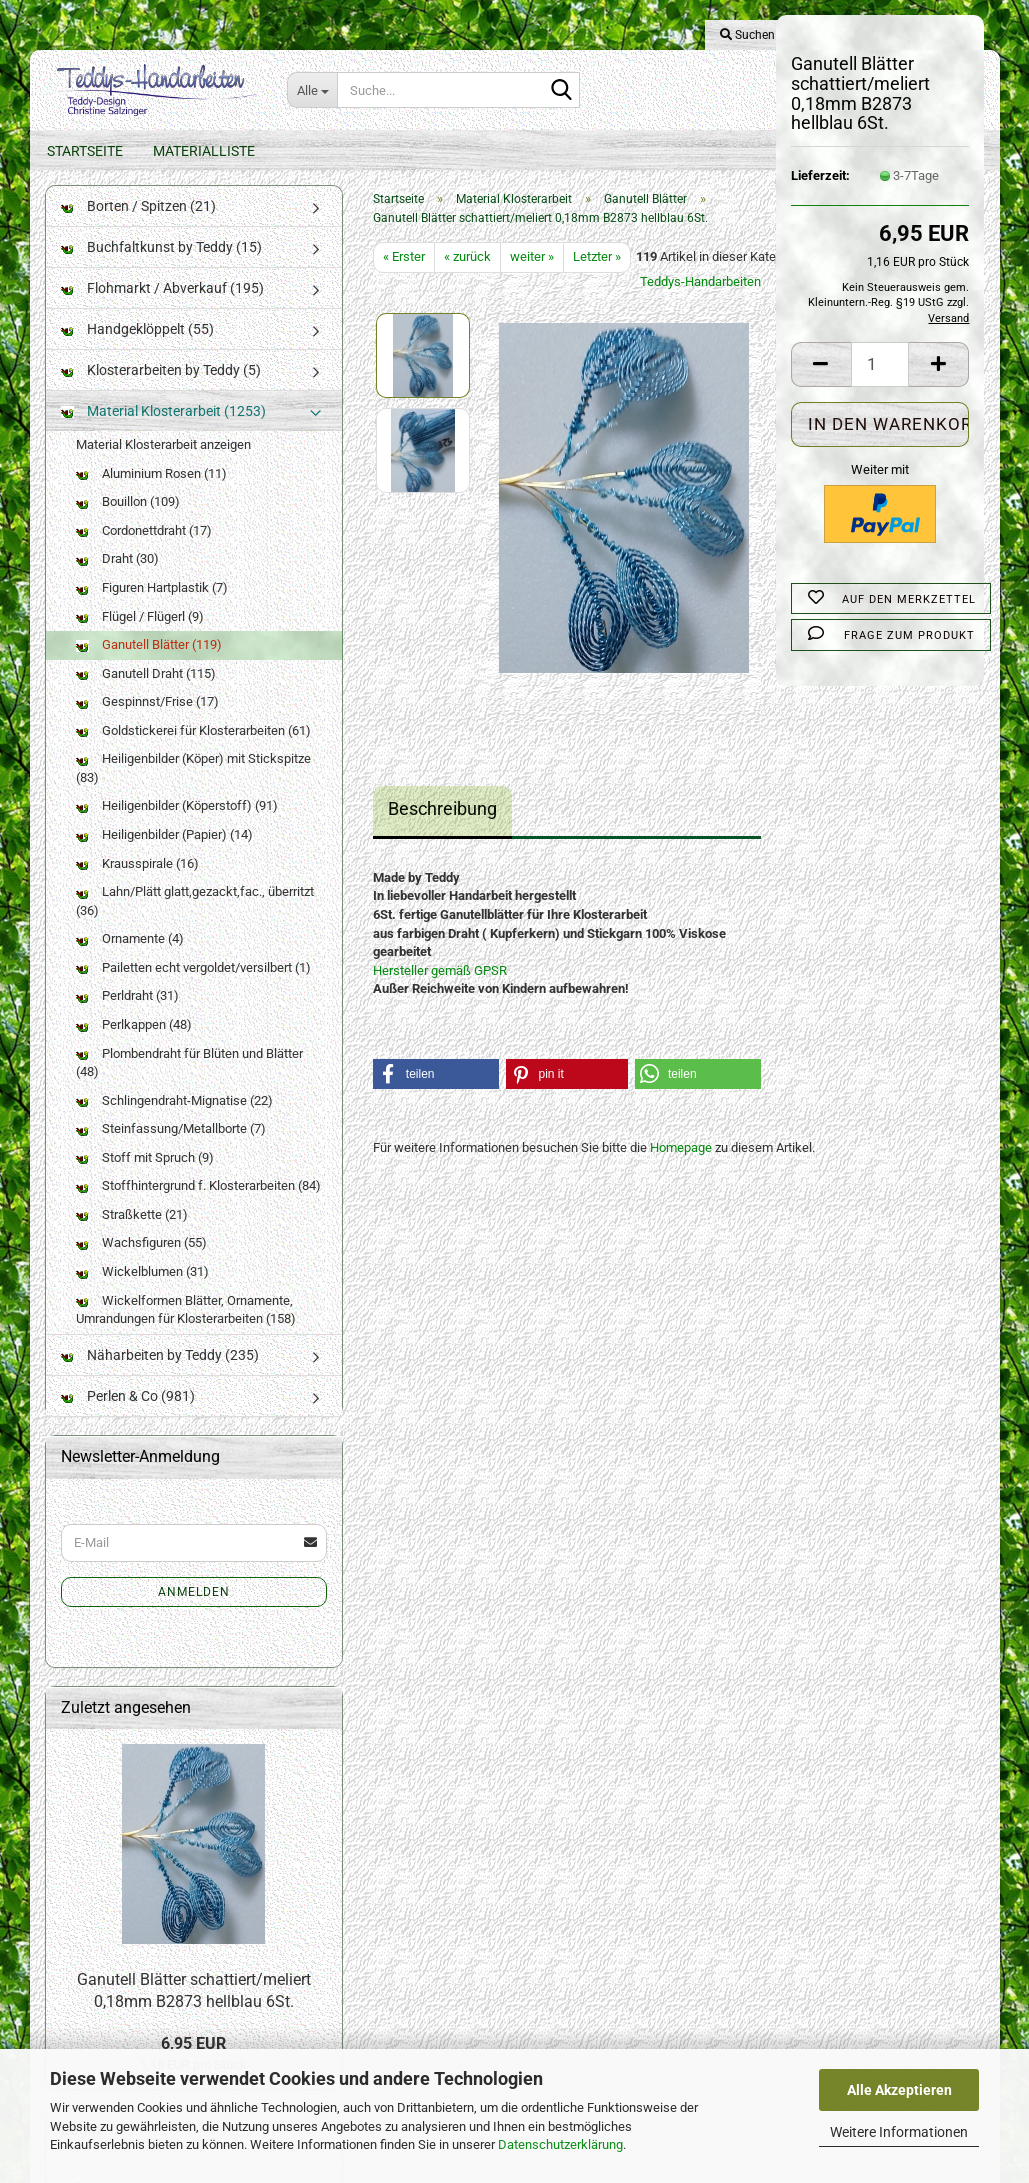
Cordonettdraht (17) (144, 550)
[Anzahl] (880, 364)
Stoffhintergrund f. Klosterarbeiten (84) (198, 1205)
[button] (821, 364)
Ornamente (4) (130, 958)
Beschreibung (442, 828)
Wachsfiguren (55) (141, 1262)
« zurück (467, 276)
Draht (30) (117, 578)
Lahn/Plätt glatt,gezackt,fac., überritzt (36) (195, 921)
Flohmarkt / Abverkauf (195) (162, 308)
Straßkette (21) (132, 1234)
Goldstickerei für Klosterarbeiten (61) (193, 750)
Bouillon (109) (128, 521)
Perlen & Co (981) (128, 1416)
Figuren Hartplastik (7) (152, 607)
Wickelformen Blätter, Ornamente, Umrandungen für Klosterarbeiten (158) (186, 1329)
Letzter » (597, 276)
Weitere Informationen (899, 2132)
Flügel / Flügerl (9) (140, 635)
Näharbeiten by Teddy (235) (160, 1375)
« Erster (404, 276)
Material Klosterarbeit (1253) (163, 431)
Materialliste (204, 151)
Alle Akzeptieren (899, 2090)
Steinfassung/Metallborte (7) (171, 1148)
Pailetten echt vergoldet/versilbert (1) (193, 987)
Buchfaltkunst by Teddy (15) (161, 267)
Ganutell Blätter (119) (149, 664)
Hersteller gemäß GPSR (440, 990)
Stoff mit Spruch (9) (145, 1177)
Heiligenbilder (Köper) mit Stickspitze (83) (193, 788)
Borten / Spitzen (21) (138, 226)
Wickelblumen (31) (142, 1291)
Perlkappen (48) (134, 1044)
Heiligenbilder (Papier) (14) (164, 854)
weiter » (532, 276)
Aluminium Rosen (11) (151, 493)
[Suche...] (312, 90)
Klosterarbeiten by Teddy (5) (161, 390)
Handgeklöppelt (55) (137, 349)
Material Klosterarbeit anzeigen (163, 464)
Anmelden (194, 1611)
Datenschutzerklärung (560, 2144)
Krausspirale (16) (137, 882)
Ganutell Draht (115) (146, 693)
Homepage (681, 1167)
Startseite (85, 151)
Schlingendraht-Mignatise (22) (174, 1120)
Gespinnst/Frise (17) (147, 721)
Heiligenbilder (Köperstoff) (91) (177, 825)
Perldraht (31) (127, 1015)
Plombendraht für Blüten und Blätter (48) (189, 1082)
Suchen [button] (747, 35)
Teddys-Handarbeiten (700, 301)
